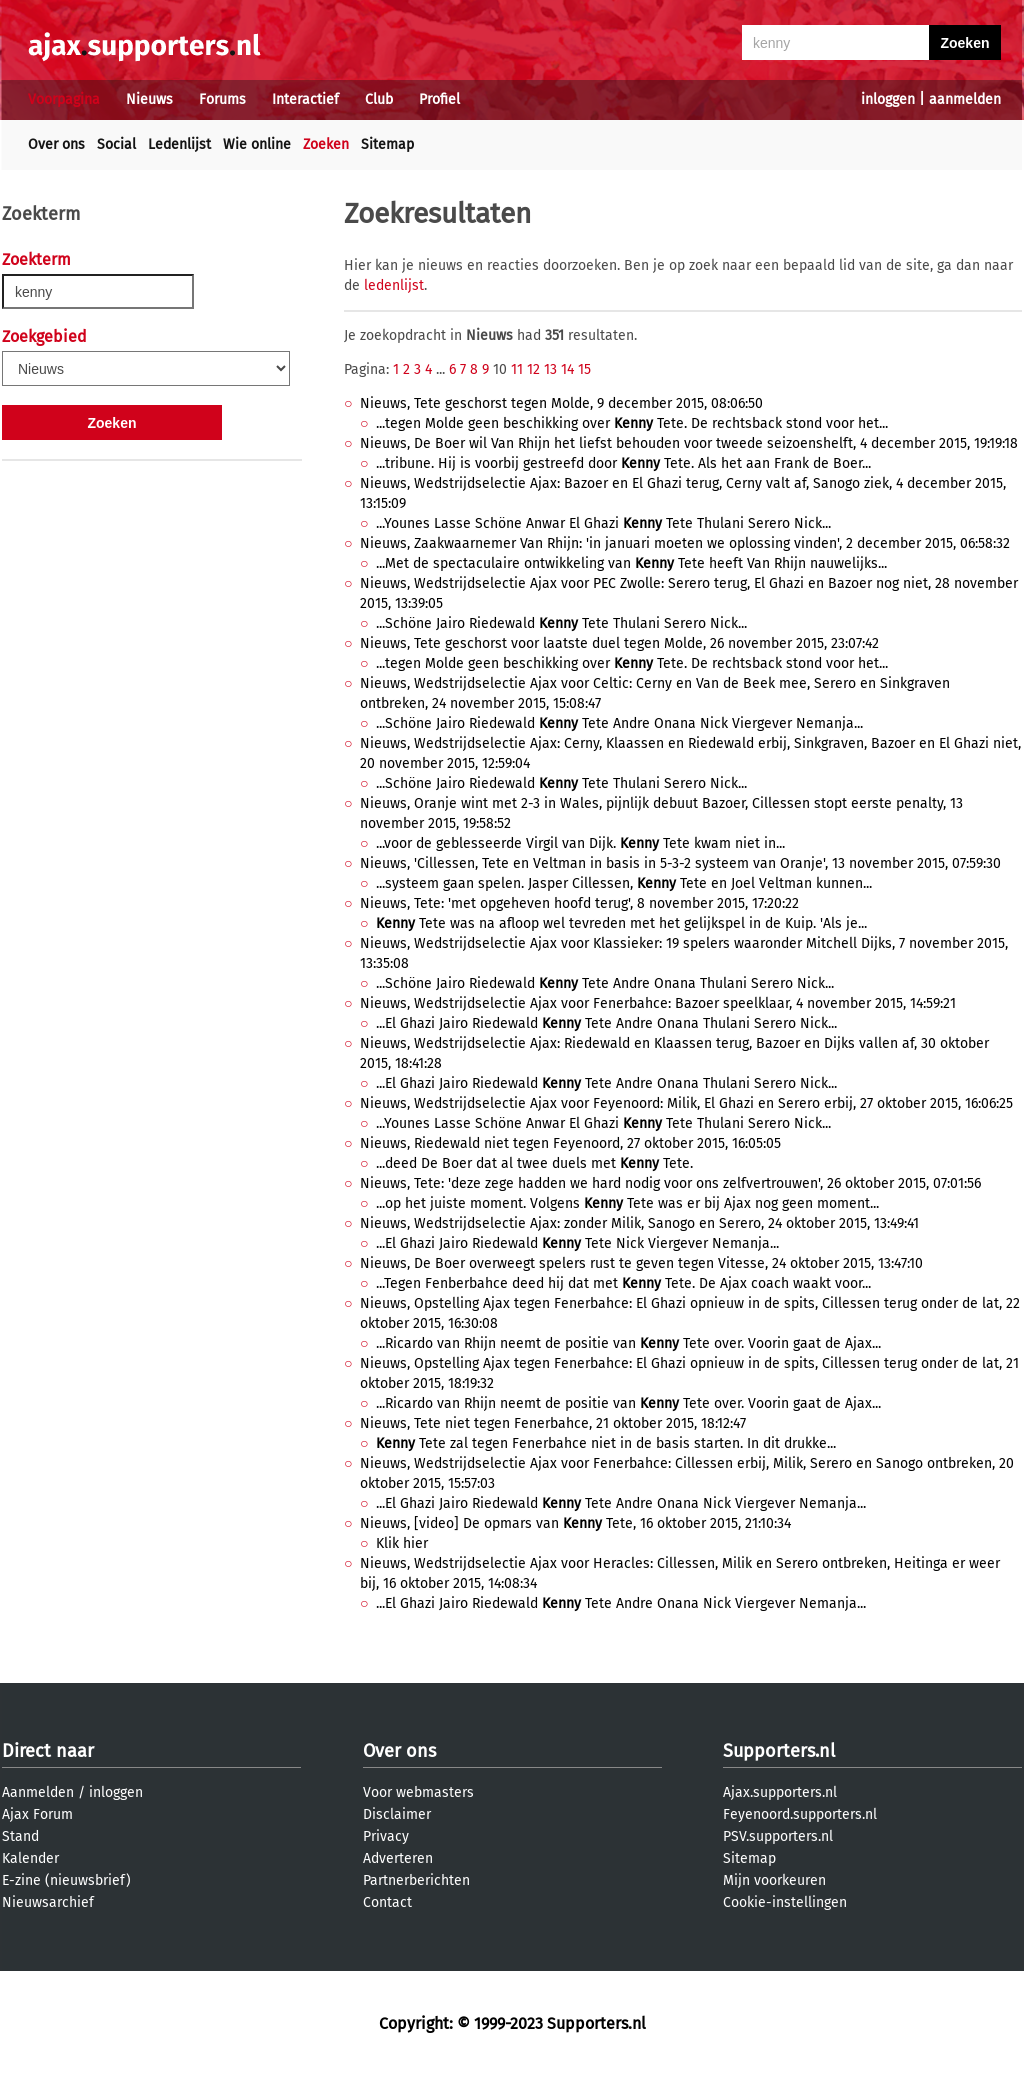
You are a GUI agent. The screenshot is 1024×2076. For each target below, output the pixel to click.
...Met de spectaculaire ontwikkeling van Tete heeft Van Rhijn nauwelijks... (631, 563)
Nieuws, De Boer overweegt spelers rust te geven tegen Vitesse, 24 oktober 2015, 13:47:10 (641, 1263)
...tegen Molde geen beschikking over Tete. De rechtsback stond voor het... (632, 423)
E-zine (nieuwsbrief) (66, 1880)
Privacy (386, 1836)
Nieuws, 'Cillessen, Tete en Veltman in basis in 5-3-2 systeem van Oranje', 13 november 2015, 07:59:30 (680, 863)
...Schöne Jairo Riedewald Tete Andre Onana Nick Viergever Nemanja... (619, 723)
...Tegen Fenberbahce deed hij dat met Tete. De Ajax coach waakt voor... (623, 1283)
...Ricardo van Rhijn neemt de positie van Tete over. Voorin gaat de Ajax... (628, 1343)
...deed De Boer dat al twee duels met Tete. (534, 1163)
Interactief (305, 99)
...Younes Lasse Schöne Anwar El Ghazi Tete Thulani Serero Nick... (603, 523)
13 (550, 369)
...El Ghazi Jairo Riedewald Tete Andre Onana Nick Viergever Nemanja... (621, 1503)
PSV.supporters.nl (778, 1836)
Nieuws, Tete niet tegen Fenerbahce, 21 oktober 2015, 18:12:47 (553, 1423)
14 (567, 369)
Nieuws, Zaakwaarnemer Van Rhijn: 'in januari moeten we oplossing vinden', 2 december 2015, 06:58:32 (685, 543)
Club (379, 99)
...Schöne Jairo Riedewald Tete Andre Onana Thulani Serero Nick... (605, 983)
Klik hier (402, 1543)
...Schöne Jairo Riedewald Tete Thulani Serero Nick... (561, 623)
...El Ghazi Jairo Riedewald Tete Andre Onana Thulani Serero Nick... (606, 1023)
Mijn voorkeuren (774, 1880)
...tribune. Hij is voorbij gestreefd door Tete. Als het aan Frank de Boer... (623, 463)
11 (517, 369)
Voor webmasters (418, 1792)
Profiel (439, 99)
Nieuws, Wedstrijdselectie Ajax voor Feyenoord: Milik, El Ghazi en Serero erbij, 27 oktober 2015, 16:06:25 (686, 1103)
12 (533, 369)
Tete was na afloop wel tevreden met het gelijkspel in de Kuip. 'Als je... (621, 923)
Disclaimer (397, 1814)
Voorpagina (64, 99)
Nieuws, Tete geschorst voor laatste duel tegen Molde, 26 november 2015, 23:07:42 (619, 643)
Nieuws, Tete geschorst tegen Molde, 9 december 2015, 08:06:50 (561, 403)
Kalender (30, 1858)
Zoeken (326, 144)
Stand (20, 1836)
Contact (387, 1902)
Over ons (56, 144)
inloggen (888, 99)
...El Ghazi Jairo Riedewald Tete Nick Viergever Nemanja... (577, 1243)
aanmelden (965, 99)
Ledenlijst (179, 144)
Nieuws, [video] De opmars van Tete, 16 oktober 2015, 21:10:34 (575, 1523)
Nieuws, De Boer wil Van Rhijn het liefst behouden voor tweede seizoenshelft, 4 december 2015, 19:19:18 (689, 443)
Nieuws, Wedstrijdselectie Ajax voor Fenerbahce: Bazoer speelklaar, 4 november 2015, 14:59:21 (658, 1003)
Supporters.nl (779, 1751)
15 (584, 369)
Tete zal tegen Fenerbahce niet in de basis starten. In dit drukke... (606, 1443)
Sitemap (387, 144)
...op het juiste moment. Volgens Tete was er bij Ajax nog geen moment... (627, 1203)
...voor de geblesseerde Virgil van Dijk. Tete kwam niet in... (580, 843)
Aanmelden (38, 1792)
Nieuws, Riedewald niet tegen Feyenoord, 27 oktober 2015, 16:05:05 (570, 1143)
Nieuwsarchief (48, 1902)
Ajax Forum (37, 1814)
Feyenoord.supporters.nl (800, 1814)
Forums (222, 99)
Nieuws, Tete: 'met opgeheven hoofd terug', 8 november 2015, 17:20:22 (579, 903)
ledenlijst (394, 285)
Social (116, 144)
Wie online (257, 144)
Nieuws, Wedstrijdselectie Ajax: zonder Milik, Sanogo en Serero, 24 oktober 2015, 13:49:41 (639, 1223)
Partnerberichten (416, 1880)
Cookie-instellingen (785, 1902)
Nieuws (149, 99)
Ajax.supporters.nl (780, 1792)
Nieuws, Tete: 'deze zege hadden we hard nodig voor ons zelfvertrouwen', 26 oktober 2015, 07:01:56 (670, 1183)
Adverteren (398, 1858)
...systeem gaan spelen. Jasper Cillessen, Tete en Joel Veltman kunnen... (624, 883)
